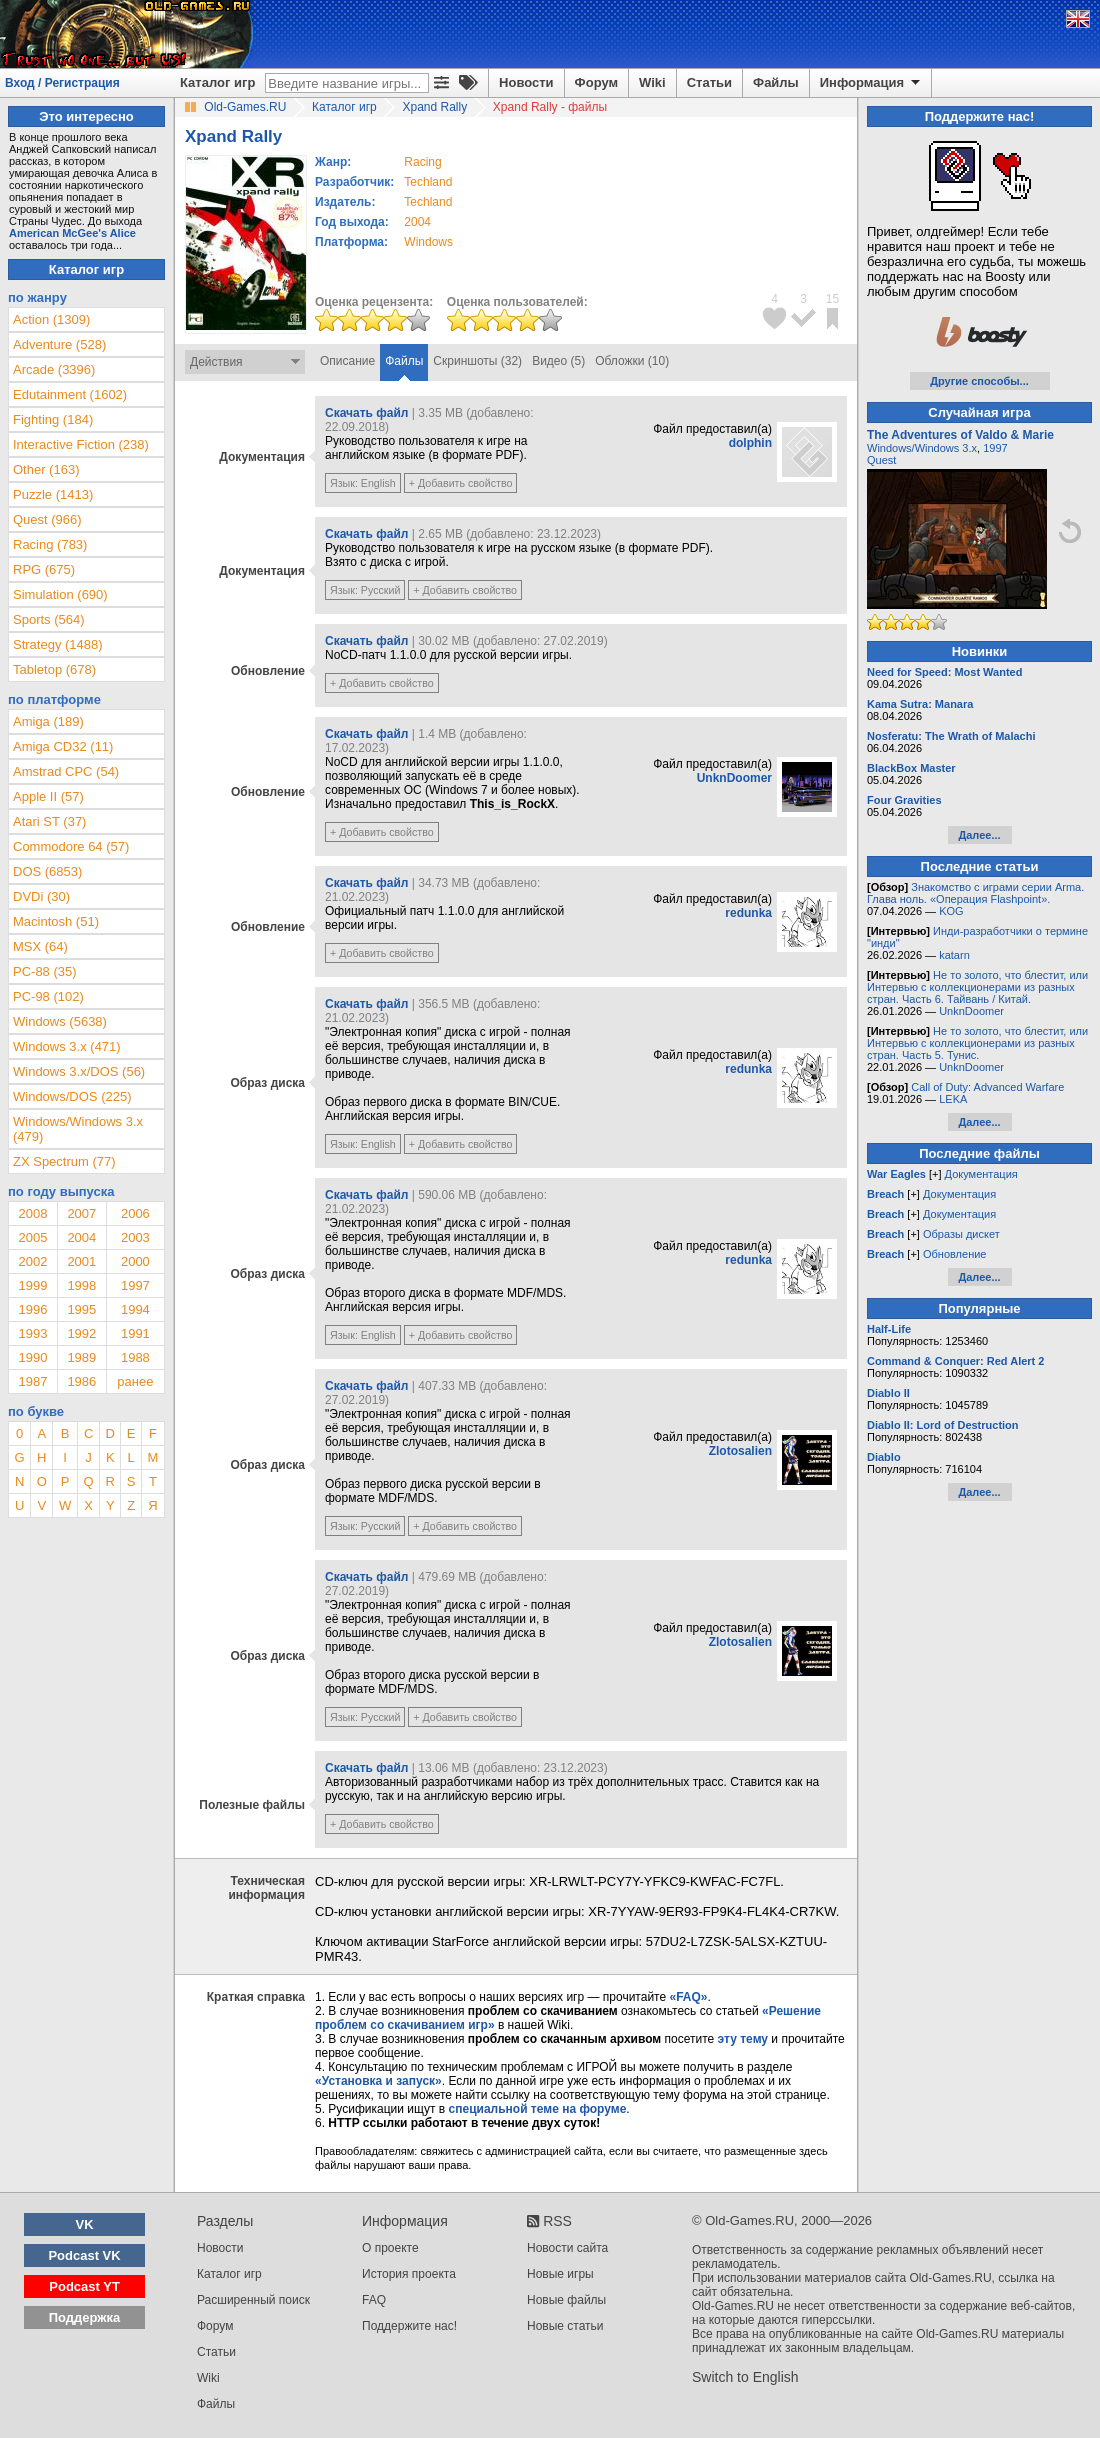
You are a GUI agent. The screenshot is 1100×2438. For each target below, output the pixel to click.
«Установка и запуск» (378, 2081)
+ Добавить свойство (461, 483)
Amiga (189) (48, 721)
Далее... (979, 835)
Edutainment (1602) (70, 394)
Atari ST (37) (49, 821)
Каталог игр (217, 82)
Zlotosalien (740, 1451)
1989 (81, 1357)
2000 (135, 1261)
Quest (881, 460)
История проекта (409, 2274)
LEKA (953, 1099)
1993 (32, 1333)
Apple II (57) (48, 796)
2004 (417, 222)
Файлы (776, 82)
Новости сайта (567, 2248)
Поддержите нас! (409, 2326)
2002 (32, 1261)
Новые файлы (566, 2300)
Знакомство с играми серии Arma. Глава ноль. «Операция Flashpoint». (975, 893)
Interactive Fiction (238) (81, 444)
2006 (135, 1213)
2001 (81, 1261)
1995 (81, 1309)
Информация (871, 83)
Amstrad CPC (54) (66, 771)
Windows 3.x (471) (67, 1046)
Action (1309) (51, 319)
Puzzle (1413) (53, 494)
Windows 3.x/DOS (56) (79, 1071)
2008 (32, 1213)
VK (85, 2224)
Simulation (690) (60, 594)
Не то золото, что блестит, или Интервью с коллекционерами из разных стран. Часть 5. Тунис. (977, 1043)
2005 (32, 1237)
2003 (135, 1237)
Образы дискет (961, 1234)
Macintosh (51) (56, 921)
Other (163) (46, 469)
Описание (347, 361)
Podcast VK (84, 2255)
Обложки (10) (632, 361)
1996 (32, 1309)
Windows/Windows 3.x (922, 448)
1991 (135, 1333)
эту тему (743, 2039)
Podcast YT (84, 2286)
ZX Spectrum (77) (64, 1161)
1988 (135, 1357)
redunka (748, 913)
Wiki (652, 82)
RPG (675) (44, 569)
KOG (951, 911)
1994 (135, 1309)
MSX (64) (40, 946)
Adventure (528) (59, 344)
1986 (81, 1381)
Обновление (955, 1254)
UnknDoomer (734, 778)
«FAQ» (688, 1997)
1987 (32, 1381)
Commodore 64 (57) (71, 846)
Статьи (709, 82)
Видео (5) (558, 361)
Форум (596, 82)
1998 (81, 1285)
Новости (526, 82)
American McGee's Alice (72, 233)
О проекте (390, 2248)
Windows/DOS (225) (72, 1096)
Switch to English (745, 2377)
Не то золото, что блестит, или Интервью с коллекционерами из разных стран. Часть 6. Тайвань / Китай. (977, 987)
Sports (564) (49, 619)
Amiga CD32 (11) (63, 746)
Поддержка (85, 2317)
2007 (81, 1213)
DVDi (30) (41, 896)
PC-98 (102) (48, 996)
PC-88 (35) (45, 971)
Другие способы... (979, 381)
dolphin (750, 443)
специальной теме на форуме (538, 2109)
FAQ (374, 2300)
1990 (32, 1357)
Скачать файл (366, 413)
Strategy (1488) (58, 644)
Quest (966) (47, 519)
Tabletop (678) (54, 669)
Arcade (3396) (54, 369)
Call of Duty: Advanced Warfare (987, 1087)
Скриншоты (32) (477, 361)
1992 (81, 1333)
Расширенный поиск (253, 2300)
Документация (981, 1174)
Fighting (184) (53, 419)
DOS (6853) (47, 871)
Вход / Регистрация (62, 83)
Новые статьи (565, 2326)
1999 (32, 1285)
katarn (954, 955)
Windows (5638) (60, 1021)
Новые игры (560, 2274)
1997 (135, 1285)
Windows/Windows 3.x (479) (78, 1129)
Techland (428, 182)
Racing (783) (50, 544)
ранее (135, 1381)
